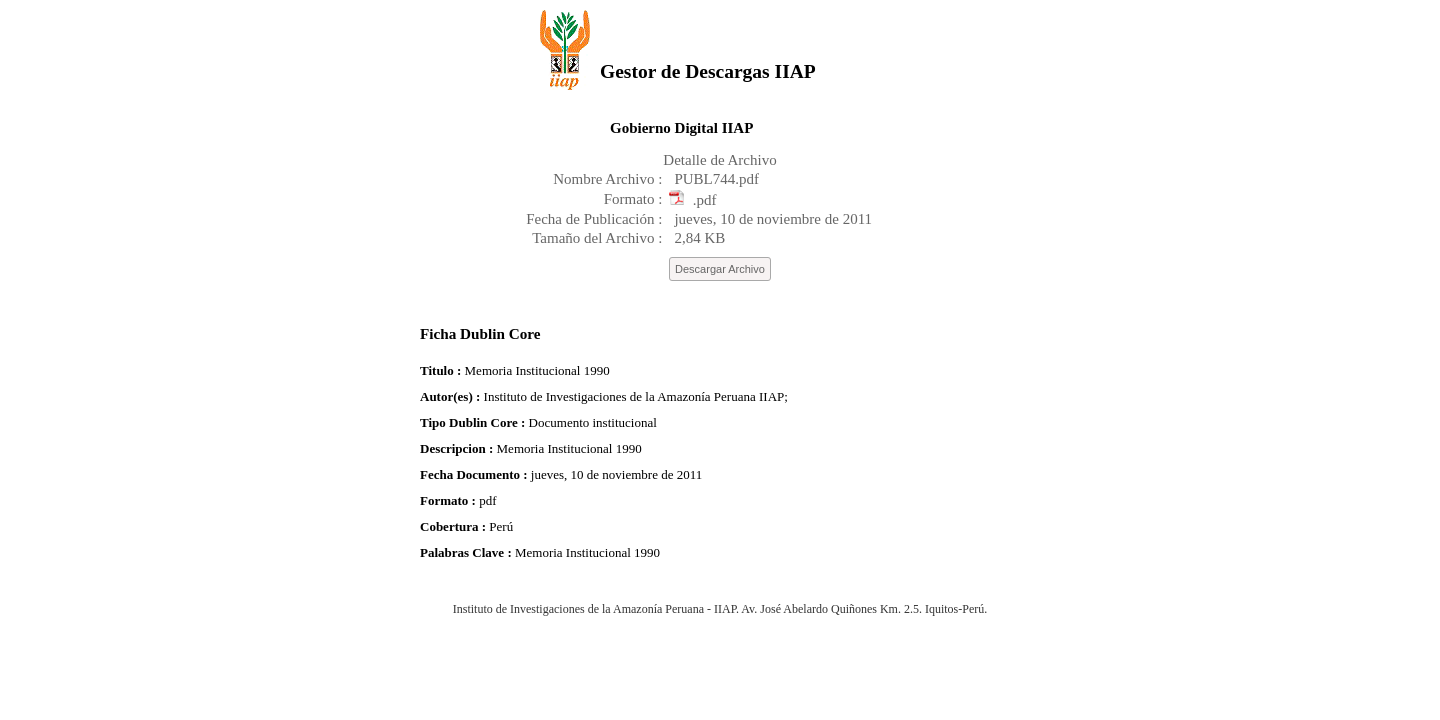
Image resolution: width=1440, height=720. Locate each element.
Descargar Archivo (720, 269)
